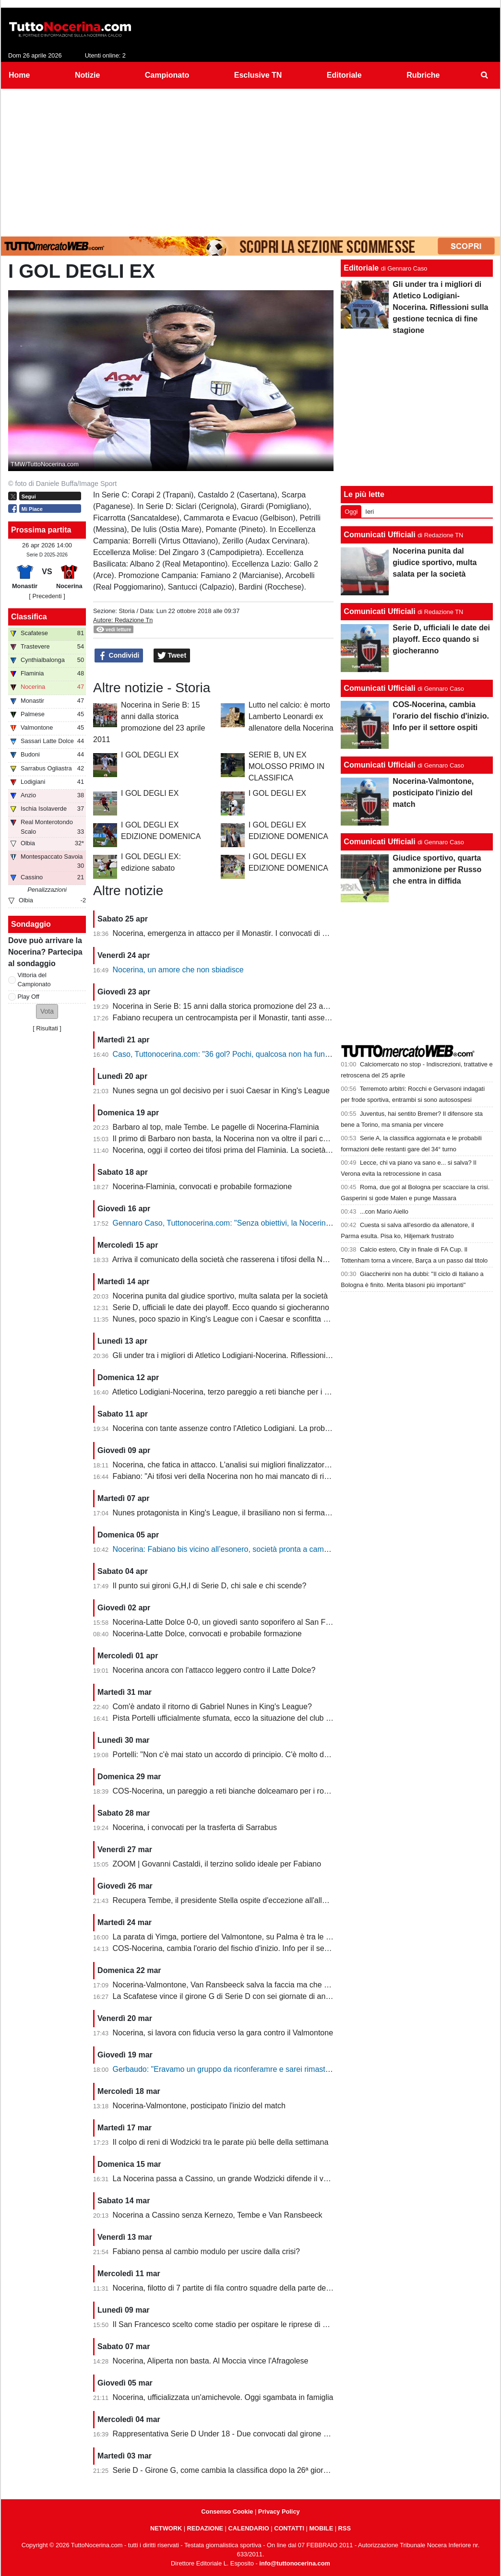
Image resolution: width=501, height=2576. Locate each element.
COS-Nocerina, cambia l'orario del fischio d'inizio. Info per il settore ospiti (236, 1948)
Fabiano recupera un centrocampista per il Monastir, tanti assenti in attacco (240, 1018)
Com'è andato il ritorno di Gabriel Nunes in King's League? (212, 1706)
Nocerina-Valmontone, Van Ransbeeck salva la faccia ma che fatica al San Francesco (259, 1985)
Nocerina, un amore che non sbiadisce (178, 970)
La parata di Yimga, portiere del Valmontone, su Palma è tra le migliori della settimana (258, 1937)
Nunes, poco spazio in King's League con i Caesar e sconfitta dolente (230, 1319)
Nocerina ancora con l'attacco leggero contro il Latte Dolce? (214, 1670)
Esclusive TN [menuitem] (258, 75)
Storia (126, 610)
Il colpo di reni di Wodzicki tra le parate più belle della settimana (221, 2142)
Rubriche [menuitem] (423, 75)
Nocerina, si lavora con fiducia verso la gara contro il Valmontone (223, 2033)
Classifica (29, 617)
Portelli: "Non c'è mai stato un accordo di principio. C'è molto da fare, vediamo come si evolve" (273, 1754)
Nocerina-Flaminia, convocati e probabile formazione (202, 1186)
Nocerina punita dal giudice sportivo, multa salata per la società (220, 1296)
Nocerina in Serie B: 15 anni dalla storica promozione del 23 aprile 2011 (235, 1006)
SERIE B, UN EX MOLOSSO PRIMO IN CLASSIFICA (286, 766)
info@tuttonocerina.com (294, 2563)
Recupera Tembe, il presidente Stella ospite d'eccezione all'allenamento (234, 1900)
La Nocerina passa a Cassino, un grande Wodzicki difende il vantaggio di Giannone (254, 2178)
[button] (47, 1011)
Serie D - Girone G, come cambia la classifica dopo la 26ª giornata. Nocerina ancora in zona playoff (282, 2470)
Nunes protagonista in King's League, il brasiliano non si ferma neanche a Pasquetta (256, 1513)
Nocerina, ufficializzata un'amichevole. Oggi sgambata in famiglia (223, 2397)
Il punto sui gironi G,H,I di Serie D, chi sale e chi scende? (210, 1586)
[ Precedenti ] (47, 596)
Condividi (119, 655)
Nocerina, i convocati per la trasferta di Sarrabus (195, 1827)
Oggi (351, 511)
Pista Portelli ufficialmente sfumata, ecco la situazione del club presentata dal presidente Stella (273, 1718)
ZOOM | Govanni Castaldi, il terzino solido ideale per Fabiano (217, 1864)
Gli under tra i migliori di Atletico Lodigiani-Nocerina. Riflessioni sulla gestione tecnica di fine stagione (284, 1355)
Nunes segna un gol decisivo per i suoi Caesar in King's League (221, 1091)
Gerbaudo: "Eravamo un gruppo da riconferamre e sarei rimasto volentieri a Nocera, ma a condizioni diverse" (298, 2069)
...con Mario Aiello (384, 1211)
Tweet (172, 655)
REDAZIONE (205, 2528)
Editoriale (361, 268)
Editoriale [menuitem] (344, 75)
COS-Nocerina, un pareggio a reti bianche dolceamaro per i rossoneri (231, 1791)
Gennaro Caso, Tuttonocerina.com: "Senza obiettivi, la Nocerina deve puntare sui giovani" (265, 1223)
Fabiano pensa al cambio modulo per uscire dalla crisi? (206, 2251)
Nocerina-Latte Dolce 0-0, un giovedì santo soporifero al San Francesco (235, 1622)
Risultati (47, 1028)
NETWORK (166, 2528)
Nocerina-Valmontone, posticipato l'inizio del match (199, 2106)
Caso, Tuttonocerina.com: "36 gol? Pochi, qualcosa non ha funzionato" (233, 1054)
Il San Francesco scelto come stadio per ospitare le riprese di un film (229, 2324)
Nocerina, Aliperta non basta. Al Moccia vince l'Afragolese (211, 2361)
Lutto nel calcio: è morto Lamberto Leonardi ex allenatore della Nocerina (291, 716)
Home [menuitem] (19, 75)
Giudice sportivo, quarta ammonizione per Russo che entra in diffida (437, 869)
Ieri (369, 511)
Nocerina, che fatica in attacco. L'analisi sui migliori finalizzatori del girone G (241, 1465)
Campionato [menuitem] (167, 75)
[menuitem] (484, 75)
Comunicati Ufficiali (379, 535)
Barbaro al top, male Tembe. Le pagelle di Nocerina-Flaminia (216, 1127)
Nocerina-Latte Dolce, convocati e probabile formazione (207, 1634)
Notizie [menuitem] (87, 75)
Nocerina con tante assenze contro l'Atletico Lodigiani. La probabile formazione (247, 1428)
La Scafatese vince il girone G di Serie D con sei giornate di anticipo (228, 1996)
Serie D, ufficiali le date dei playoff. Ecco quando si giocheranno (221, 1307)
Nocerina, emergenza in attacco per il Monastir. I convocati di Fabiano (231, 933)
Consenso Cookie (227, 2511)
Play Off (28, 996)
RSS (344, 2528)
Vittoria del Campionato (34, 979)
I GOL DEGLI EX (150, 755)
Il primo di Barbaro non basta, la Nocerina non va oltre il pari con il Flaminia (241, 1138)
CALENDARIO (248, 2528)
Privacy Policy (279, 2511)
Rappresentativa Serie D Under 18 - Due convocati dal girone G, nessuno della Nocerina (263, 2434)
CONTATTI (289, 2528)
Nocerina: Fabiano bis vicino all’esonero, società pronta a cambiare (227, 1549)
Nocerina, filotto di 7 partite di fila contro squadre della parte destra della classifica (252, 2288)
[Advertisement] (250, 161)
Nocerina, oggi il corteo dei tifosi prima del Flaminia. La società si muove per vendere (257, 1150)
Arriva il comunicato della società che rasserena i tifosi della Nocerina (230, 1259)
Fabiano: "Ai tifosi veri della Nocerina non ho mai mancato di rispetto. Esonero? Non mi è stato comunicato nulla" (304, 1476)
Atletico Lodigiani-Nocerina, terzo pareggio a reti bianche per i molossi (231, 1392)
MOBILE (321, 2528)
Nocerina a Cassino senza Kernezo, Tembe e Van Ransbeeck (217, 2215)
